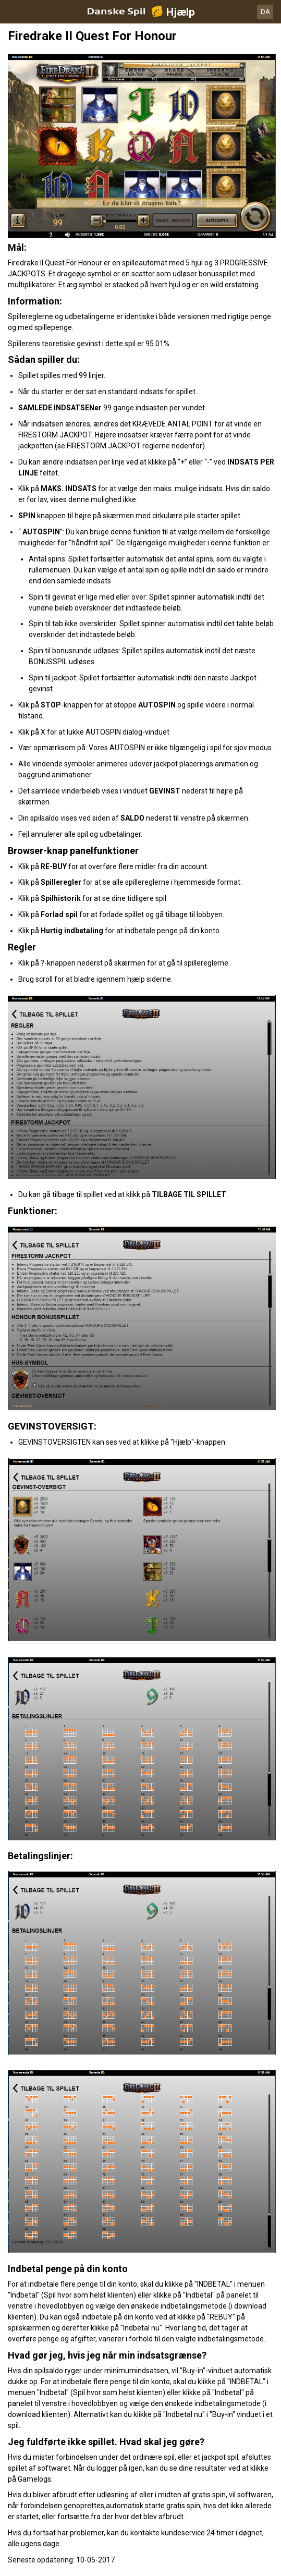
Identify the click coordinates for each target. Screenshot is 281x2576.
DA (265, 12)
